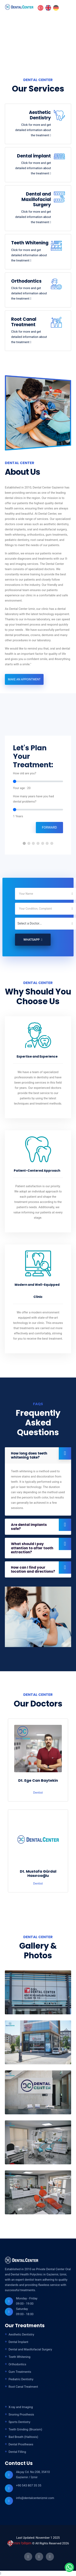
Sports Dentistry (19, 2422)
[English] (48, 8)
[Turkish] (40, 8)
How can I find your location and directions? (33, 1569)
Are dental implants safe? (29, 1526)
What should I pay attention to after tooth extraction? (32, 1548)
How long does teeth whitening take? (29, 1455)
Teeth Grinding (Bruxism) (25, 2429)
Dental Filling (17, 2452)
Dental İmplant (18, 2342)
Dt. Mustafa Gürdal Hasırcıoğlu (38, 1873)
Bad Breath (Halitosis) (23, 2437)
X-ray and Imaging (21, 2407)
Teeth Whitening (19, 2357)
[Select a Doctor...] (45, 924)
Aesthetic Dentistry (21, 2334)
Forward (49, 827)
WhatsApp (32, 939)
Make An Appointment (24, 679)
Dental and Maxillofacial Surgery (30, 2349)
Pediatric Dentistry (21, 2379)
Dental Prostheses (21, 2444)
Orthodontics (17, 2364)
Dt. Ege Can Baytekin (38, 1780)
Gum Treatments (20, 2372)
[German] (56, 8)
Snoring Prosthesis (21, 2414)
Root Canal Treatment (23, 2387)
